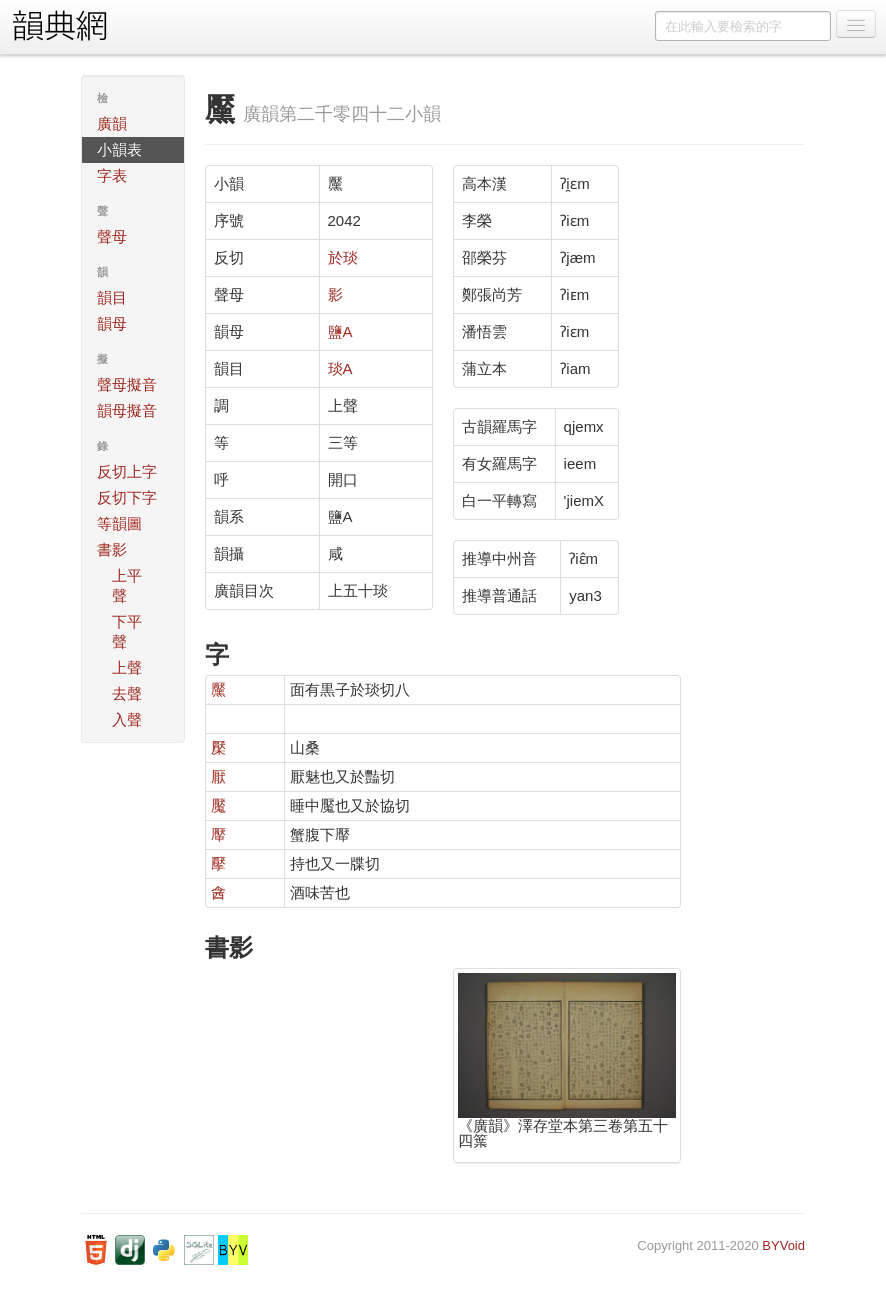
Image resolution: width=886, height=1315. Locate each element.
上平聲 (127, 585)
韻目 (112, 297)
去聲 (127, 693)
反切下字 (127, 497)
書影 (112, 549)
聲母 (112, 236)
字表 (112, 175)
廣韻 (112, 123)
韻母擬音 (127, 410)
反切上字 (127, 471)
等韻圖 (119, 523)
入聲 (127, 719)
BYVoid (783, 1245)
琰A (340, 368)
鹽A (340, 331)
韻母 (112, 323)
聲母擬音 (127, 384)
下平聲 (127, 631)
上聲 (127, 667)
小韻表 (119, 149)
